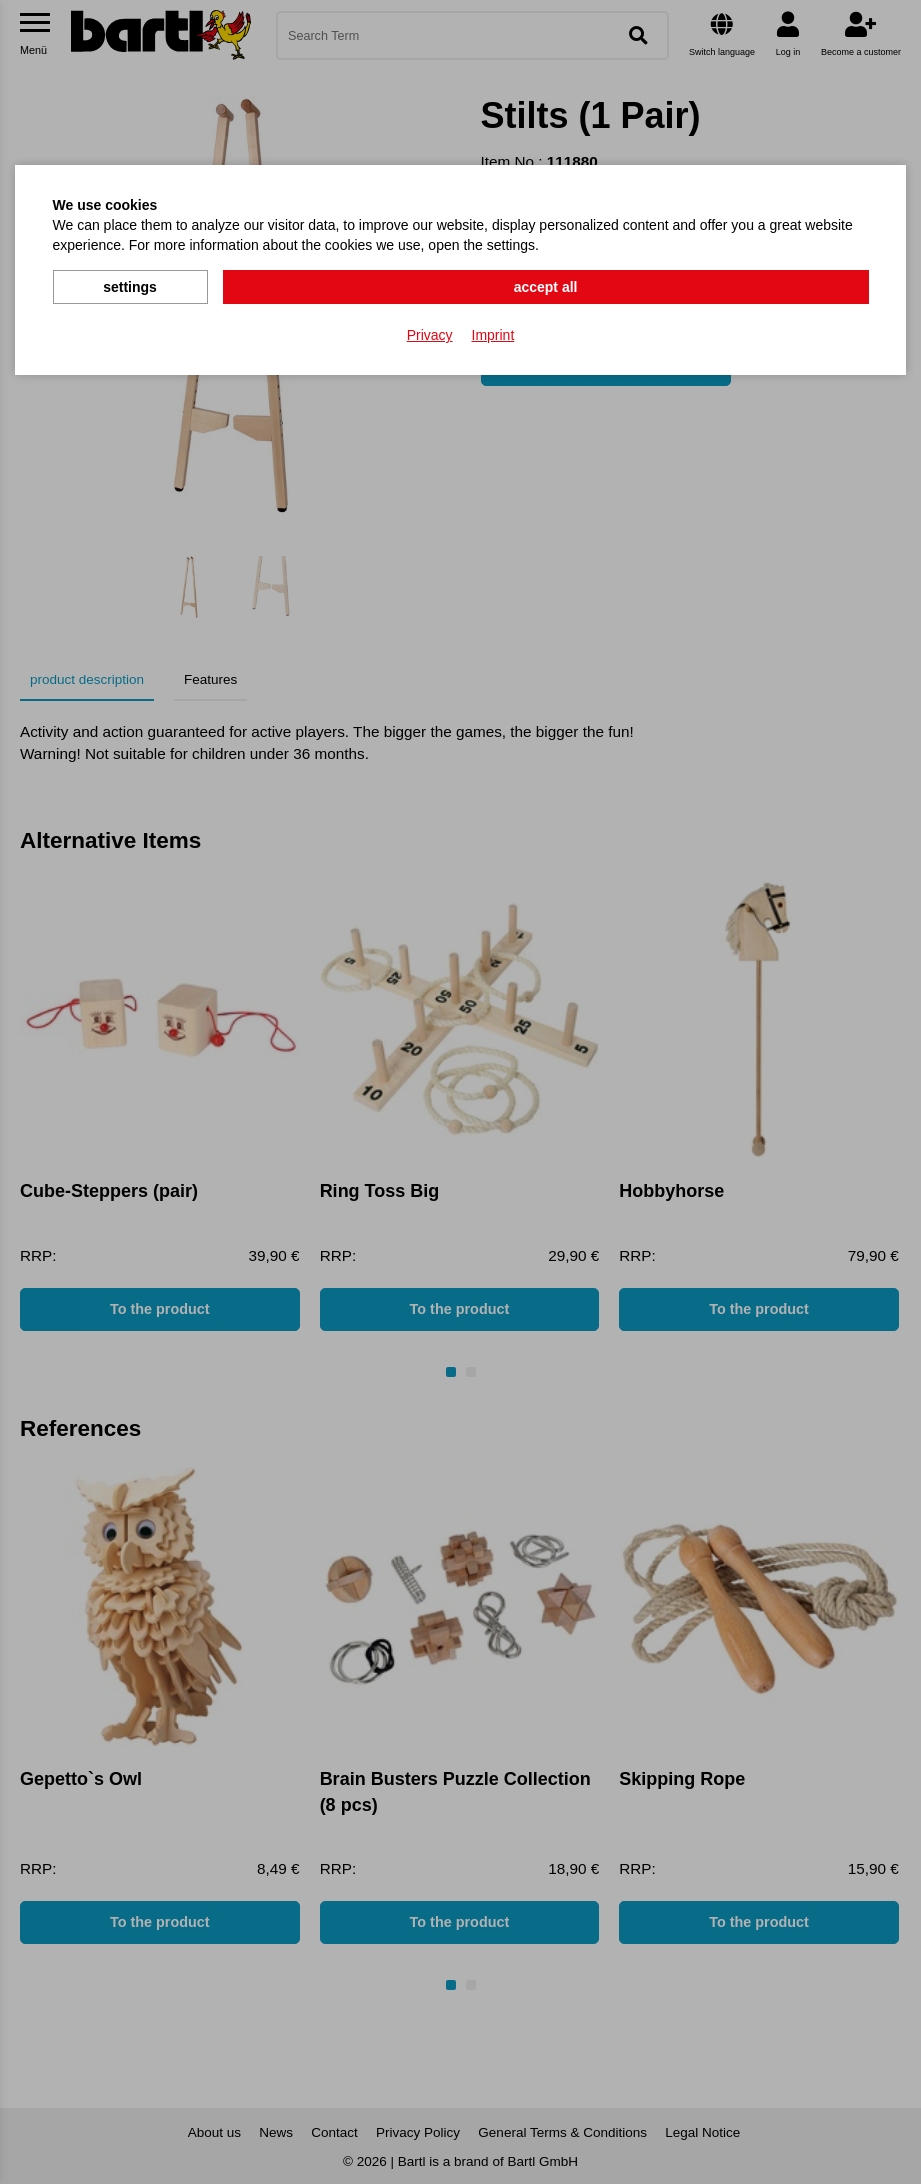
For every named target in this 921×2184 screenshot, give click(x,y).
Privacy (430, 331)
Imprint (493, 331)
